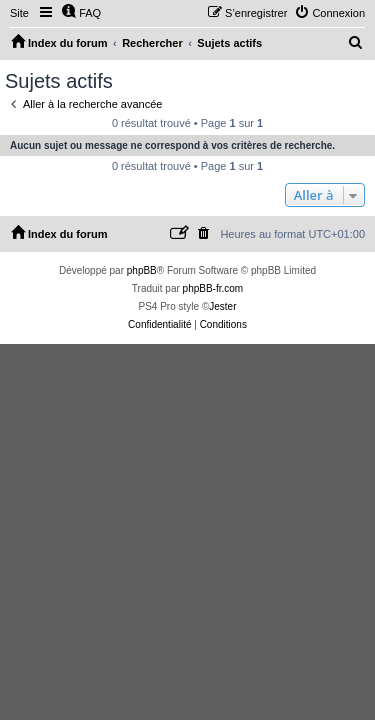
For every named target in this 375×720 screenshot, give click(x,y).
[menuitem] (81, 13)
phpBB (142, 270)
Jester (222, 306)
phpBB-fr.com (213, 288)
